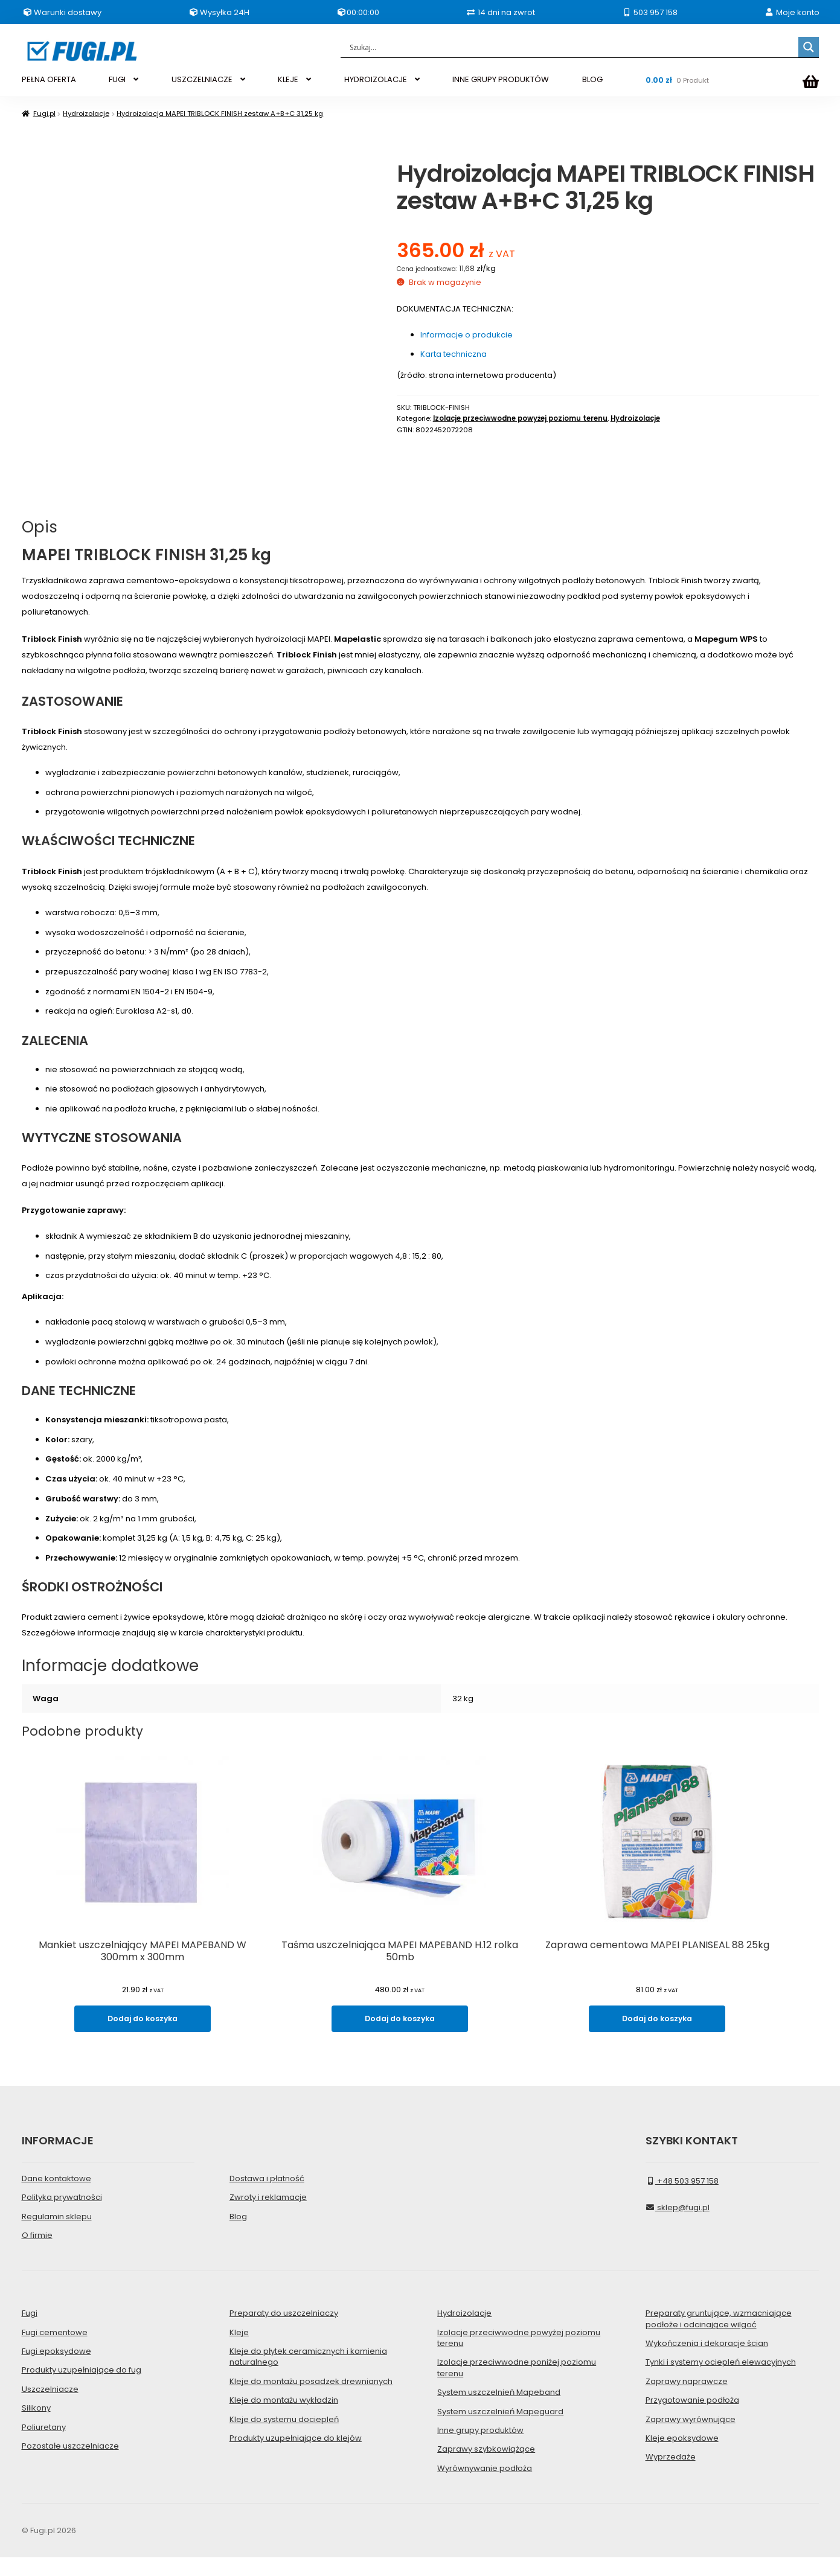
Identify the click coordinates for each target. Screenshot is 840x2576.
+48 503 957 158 (682, 2199)
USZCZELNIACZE (202, 79)
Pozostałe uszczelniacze (70, 2464)
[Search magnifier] (808, 47)
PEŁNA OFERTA (49, 79)
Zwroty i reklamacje (268, 2216)
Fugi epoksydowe (56, 2369)
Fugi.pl (44, 113)
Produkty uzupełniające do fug (81, 2388)
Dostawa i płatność (266, 2196)
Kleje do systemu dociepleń (284, 2437)
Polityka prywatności (62, 2216)
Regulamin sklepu (57, 2234)
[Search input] (572, 47)
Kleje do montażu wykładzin (283, 2418)
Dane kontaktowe (56, 2196)
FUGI (117, 79)
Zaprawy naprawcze (687, 2399)
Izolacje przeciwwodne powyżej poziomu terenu (520, 418)
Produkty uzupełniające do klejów (295, 2456)
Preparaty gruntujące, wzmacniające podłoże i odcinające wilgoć (719, 2337)
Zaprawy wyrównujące (691, 2437)
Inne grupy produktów (480, 2448)
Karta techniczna (453, 354)
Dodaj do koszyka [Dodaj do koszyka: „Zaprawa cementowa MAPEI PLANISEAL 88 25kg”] (697, 2040)
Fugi (29, 2332)
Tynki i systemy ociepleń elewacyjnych (721, 2380)
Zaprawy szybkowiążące (486, 2467)
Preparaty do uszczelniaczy (283, 2332)
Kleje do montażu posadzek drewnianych (311, 2399)
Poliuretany (44, 2445)
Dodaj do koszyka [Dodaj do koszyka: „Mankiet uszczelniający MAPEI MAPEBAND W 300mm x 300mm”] (143, 2040)
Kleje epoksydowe (682, 2456)
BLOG (592, 79)
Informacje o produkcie (466, 334)
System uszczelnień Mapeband (498, 2411)
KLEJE (288, 79)
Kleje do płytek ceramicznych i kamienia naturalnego (308, 2374)
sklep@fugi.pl (678, 2226)
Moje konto (792, 12)
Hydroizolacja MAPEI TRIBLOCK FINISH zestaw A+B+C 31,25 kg (220, 113)
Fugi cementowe (55, 2350)
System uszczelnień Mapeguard (500, 2429)
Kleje (239, 2350)
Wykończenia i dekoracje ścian (707, 2361)
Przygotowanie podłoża (692, 2418)
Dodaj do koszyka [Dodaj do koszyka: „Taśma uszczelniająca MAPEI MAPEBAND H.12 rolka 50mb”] (420, 2040)
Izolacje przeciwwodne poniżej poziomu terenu (516, 2386)
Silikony (36, 2426)
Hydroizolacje (86, 113)
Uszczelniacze (50, 2407)
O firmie (37, 2253)
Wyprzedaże (671, 2475)
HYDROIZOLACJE (375, 79)
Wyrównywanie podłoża (484, 2486)
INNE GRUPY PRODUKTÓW (500, 79)
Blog (238, 2234)
